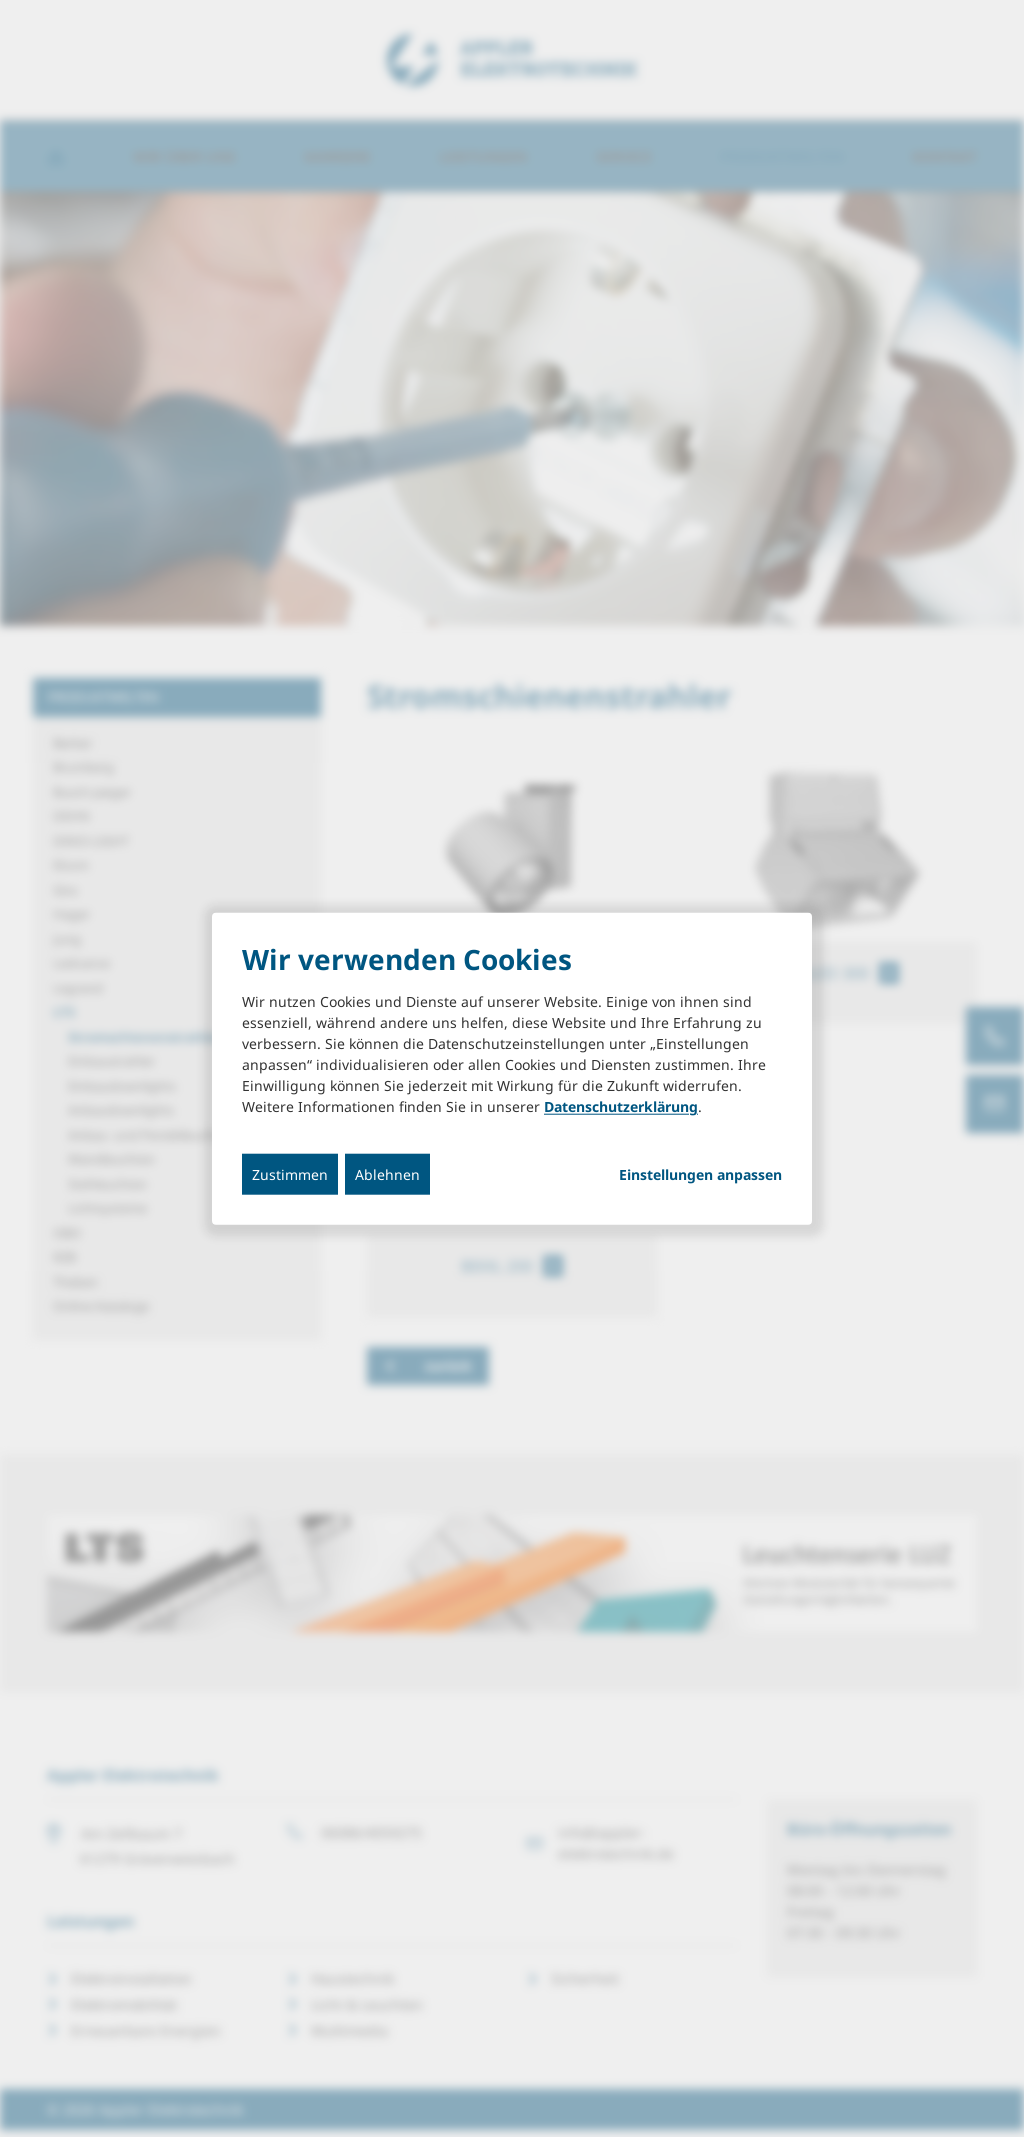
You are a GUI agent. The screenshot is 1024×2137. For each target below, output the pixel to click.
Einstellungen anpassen (700, 1175)
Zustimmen (290, 1174)
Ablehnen (387, 1174)
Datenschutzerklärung (621, 1106)
